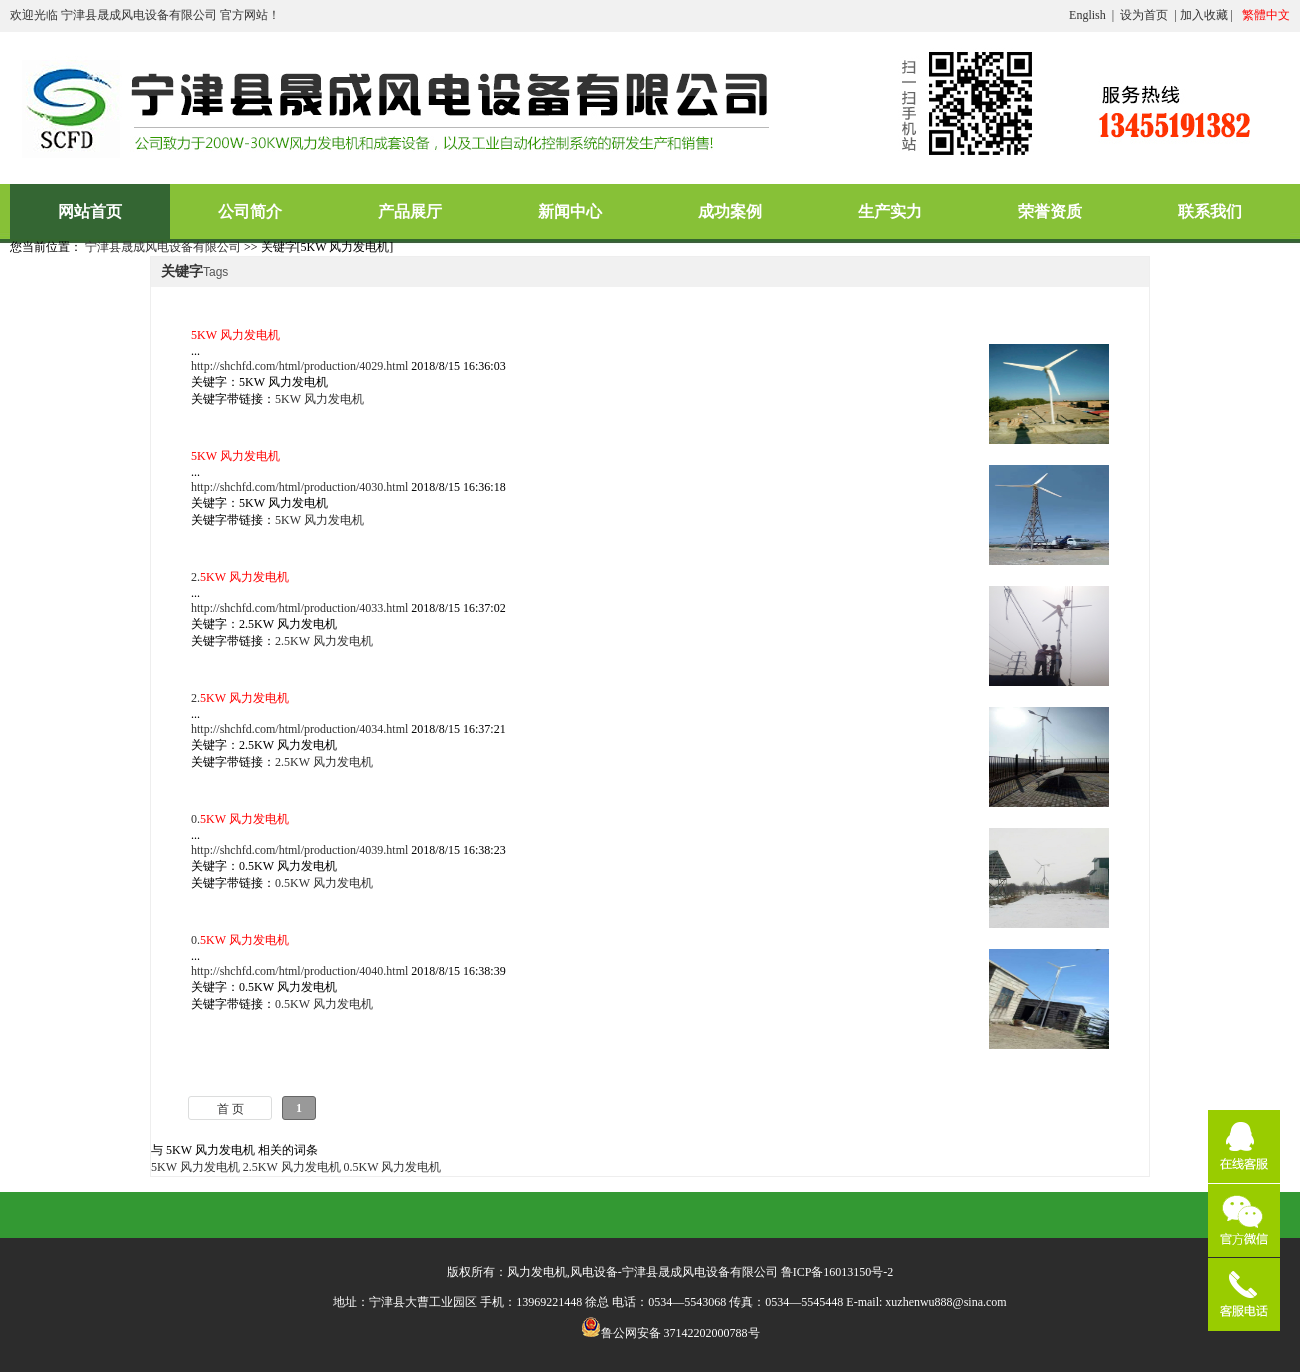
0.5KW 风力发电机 (324, 883)
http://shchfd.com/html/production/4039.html (299, 850)
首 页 (230, 1109)
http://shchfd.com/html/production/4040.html (299, 971)
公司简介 (250, 211)
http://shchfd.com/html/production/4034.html (299, 729)
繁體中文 (1266, 15)
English (1087, 15)
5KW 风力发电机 (319, 399)
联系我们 (1210, 211)
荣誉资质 (1050, 211)
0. (240, 819)
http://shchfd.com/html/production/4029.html (299, 366)
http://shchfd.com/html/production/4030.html (299, 487)
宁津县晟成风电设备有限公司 (163, 247)
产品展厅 (410, 211)
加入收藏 (1204, 15)
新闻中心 (570, 211)
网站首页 (90, 211)
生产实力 (890, 211)
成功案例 (730, 211)
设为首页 (1144, 15)
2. (240, 577)
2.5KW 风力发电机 (324, 641)
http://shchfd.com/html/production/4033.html (299, 608)
